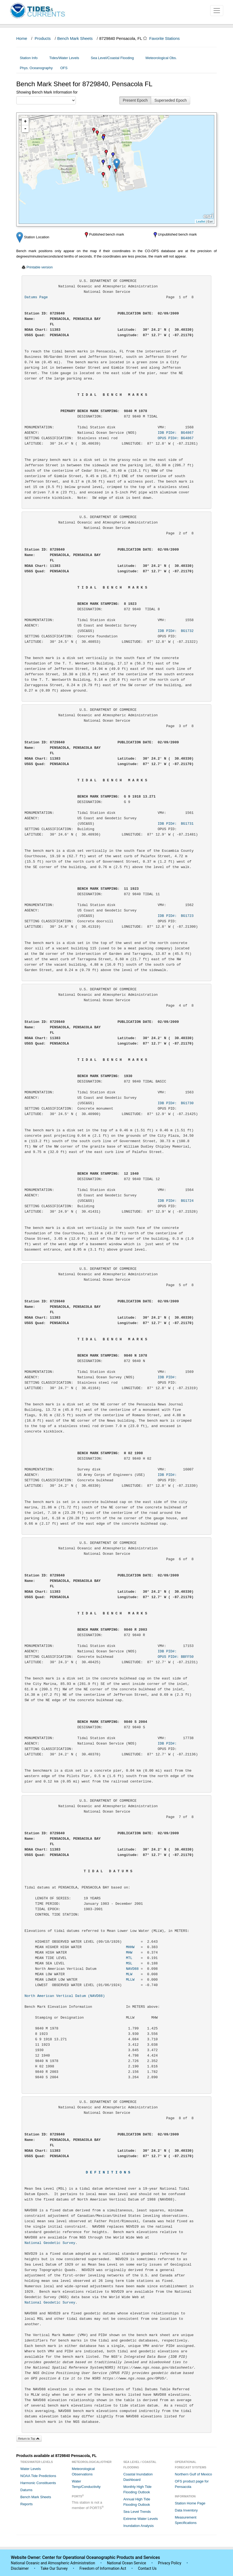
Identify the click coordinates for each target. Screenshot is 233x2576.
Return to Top (29, 2438)
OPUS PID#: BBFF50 (176, 1657)
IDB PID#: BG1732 (176, 631)
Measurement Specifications (185, 2520)
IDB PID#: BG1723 (176, 916)
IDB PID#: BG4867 (176, 433)
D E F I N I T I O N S (108, 2172)
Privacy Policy (169, 2563)
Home (21, 38)
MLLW (130, 1980)
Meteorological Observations (83, 2471)
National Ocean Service (126, 2563)
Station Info (31, 58)
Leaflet (200, 221)
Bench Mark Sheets (75, 38)
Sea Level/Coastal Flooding (114, 58)
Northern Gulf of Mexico (193, 2474)
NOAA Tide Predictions (38, 2476)
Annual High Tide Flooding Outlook (136, 2502)
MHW (129, 1953)
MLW (129, 1974)
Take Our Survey (54, 2568)
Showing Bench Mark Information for (46, 92)
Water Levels (30, 2469)
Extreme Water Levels (140, 2519)
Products (43, 38)
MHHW (130, 1947)
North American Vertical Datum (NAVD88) (65, 1996)
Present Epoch (135, 100)
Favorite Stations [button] (167, 38)
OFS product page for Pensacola (192, 2484)
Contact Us (147, 2568)
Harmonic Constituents (38, 2483)
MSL (129, 1963)
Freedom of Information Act (102, 2568)
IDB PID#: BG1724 (176, 1201)
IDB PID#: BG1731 (176, 824)
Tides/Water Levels (66, 58)
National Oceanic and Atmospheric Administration (53, 2563)
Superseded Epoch (170, 100)
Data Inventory (186, 2510)
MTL (129, 1958)
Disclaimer (20, 2568)
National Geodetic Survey (50, 2243)
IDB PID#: (176, 1377)
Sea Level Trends (137, 2512)
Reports (26, 2504)
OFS (63, 68)
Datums (26, 2490)
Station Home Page (190, 2503)
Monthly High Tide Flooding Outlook (137, 2489)
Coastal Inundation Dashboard (138, 2477)
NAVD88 (132, 1969)
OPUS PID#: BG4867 (176, 438)
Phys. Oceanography (36, 68)
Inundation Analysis (138, 2526)
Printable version (40, 267)
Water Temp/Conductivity (86, 2484)
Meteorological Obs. (161, 58)
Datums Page (36, 297)
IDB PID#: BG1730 (176, 1103)
